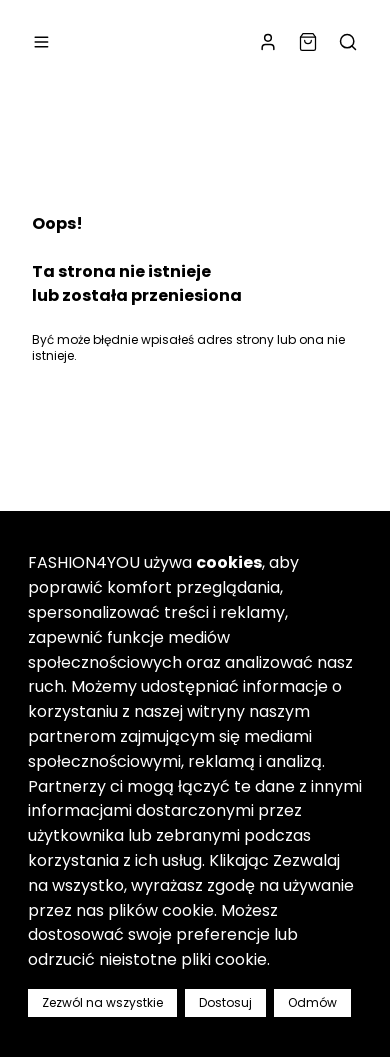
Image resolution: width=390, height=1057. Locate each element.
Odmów (312, 1002)
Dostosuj (225, 1002)
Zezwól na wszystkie (102, 1002)
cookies (229, 562)
